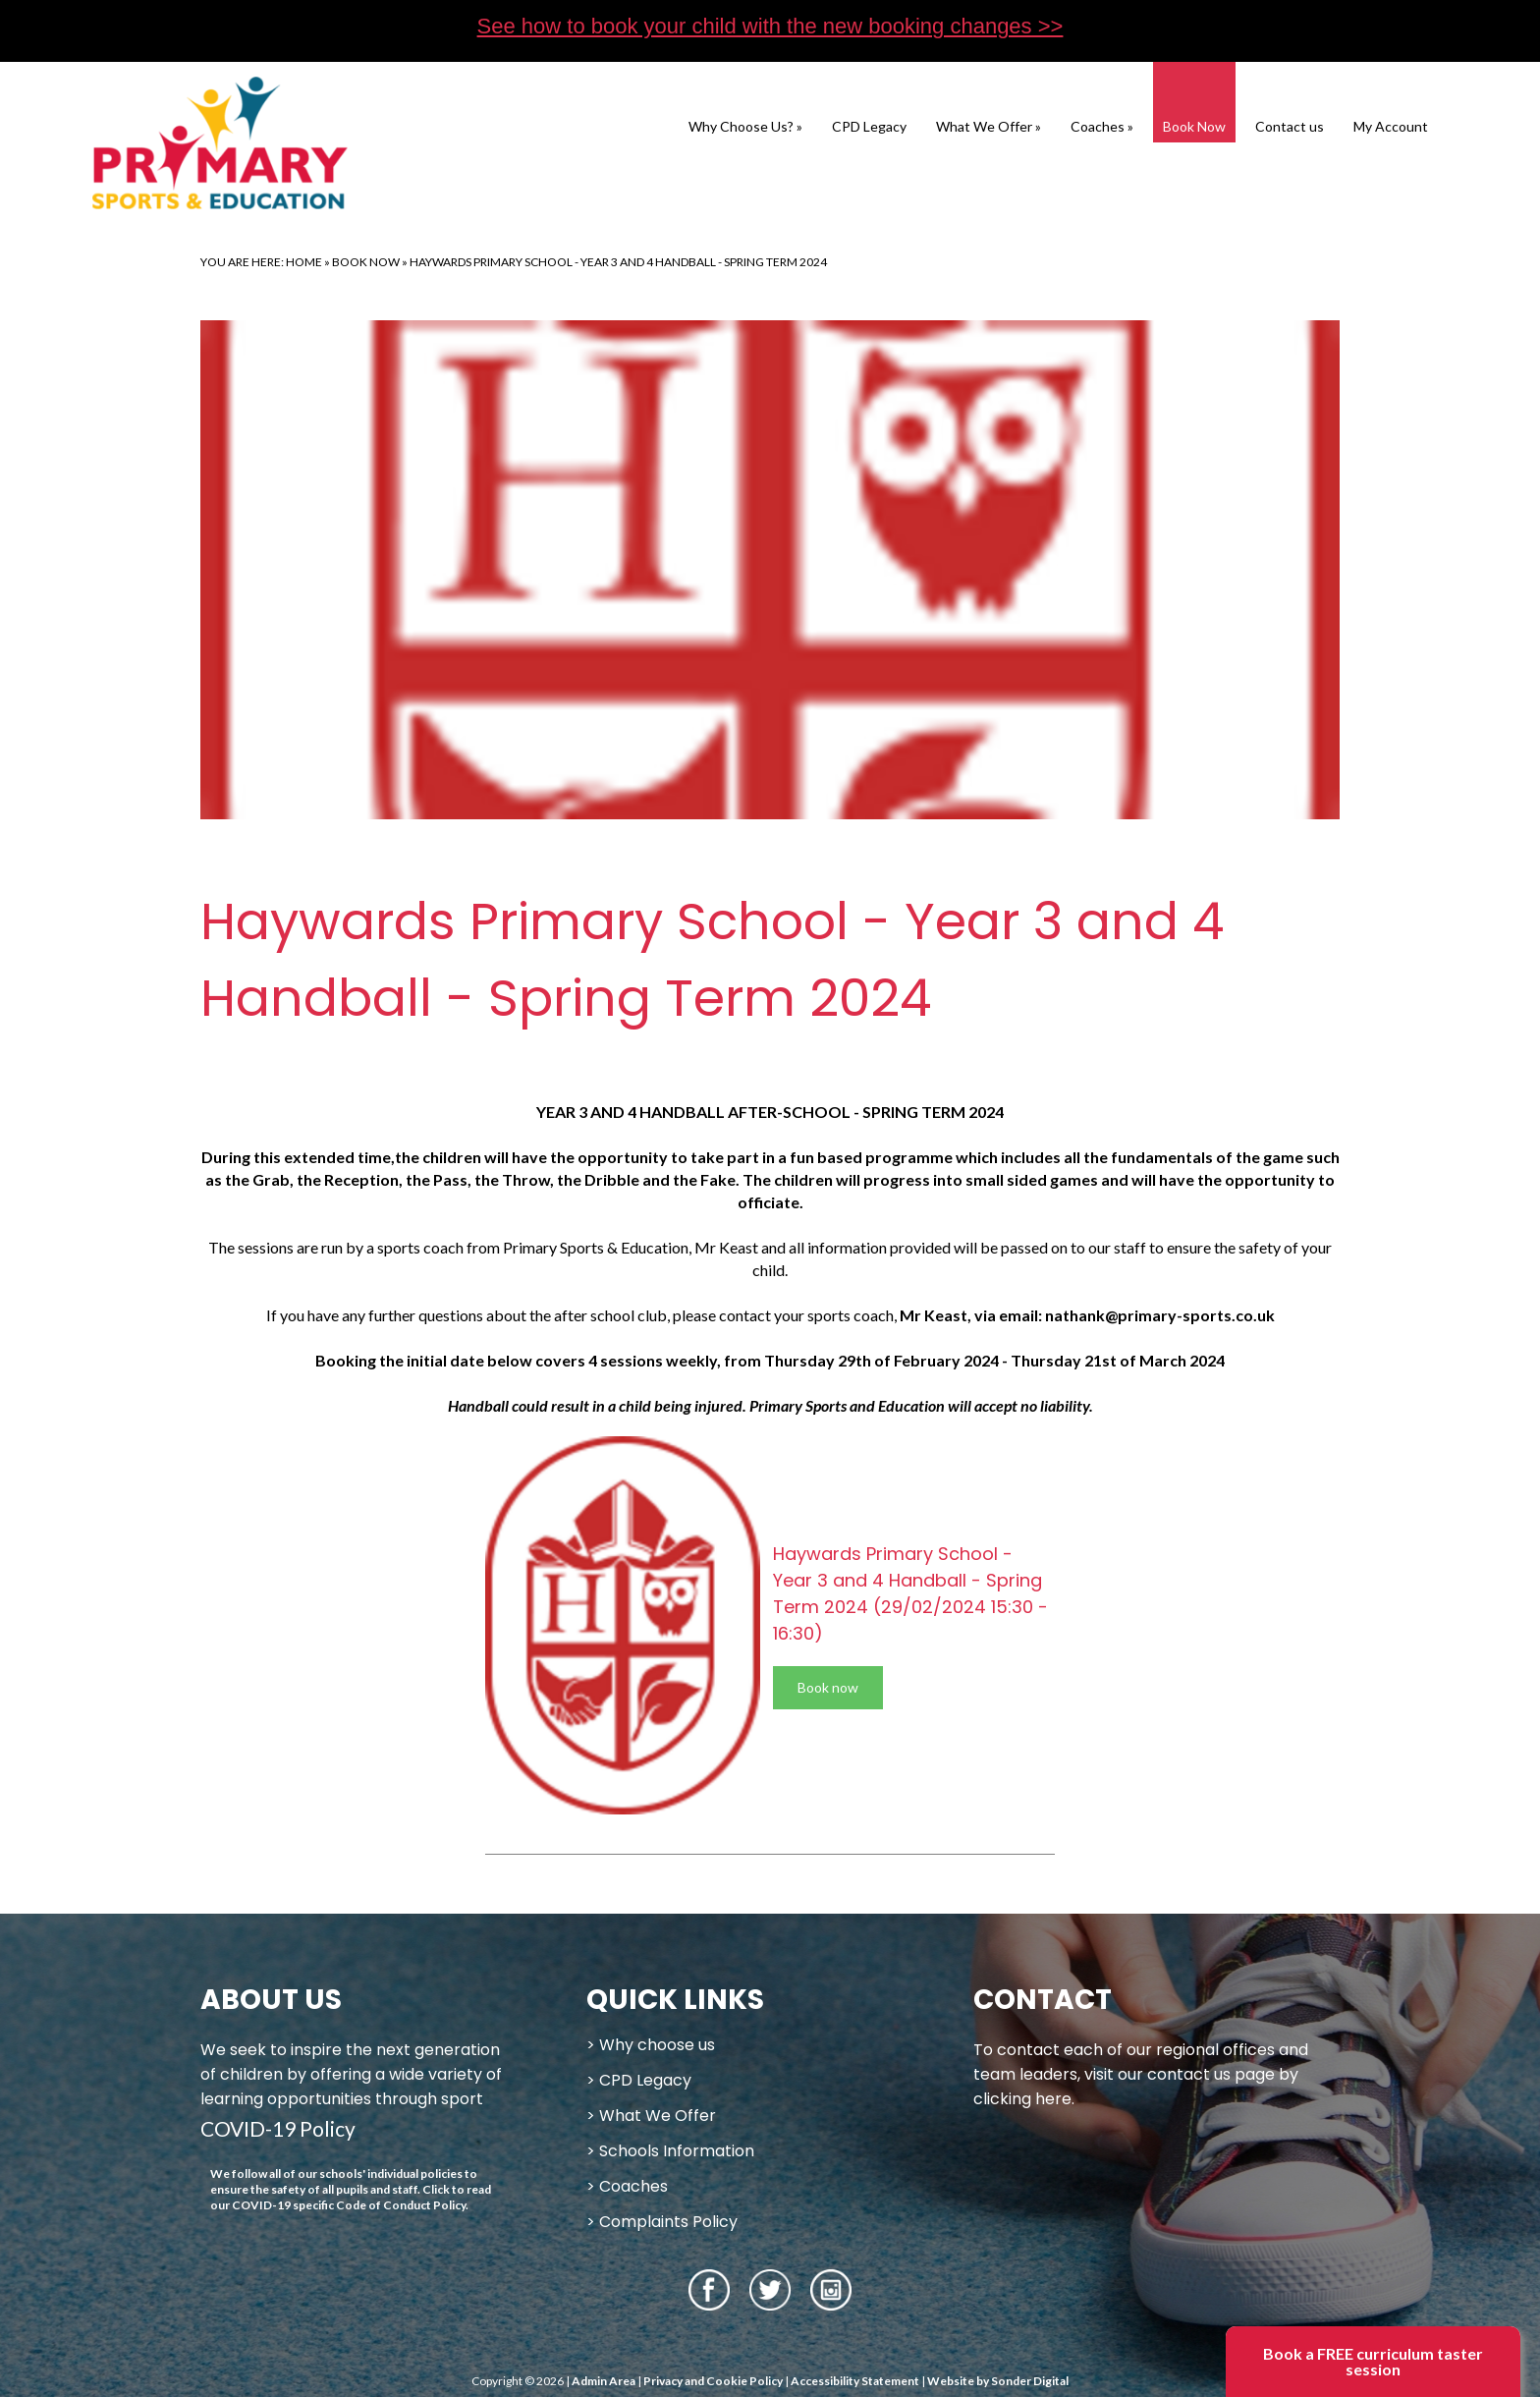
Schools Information (676, 2151)
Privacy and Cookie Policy (713, 2380)
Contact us (1289, 126)
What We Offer (988, 126)
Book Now (1194, 126)
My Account (1390, 126)
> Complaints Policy (662, 2221)
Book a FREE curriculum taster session (1373, 2361)
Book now (828, 1687)
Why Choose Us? (745, 126)
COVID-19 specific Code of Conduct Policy (349, 2205)
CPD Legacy (869, 126)
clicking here (1022, 2099)
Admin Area (603, 2380)
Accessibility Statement (855, 2380)
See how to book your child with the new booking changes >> (770, 26)
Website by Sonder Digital (998, 2380)
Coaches (1102, 126)
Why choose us (657, 2045)
